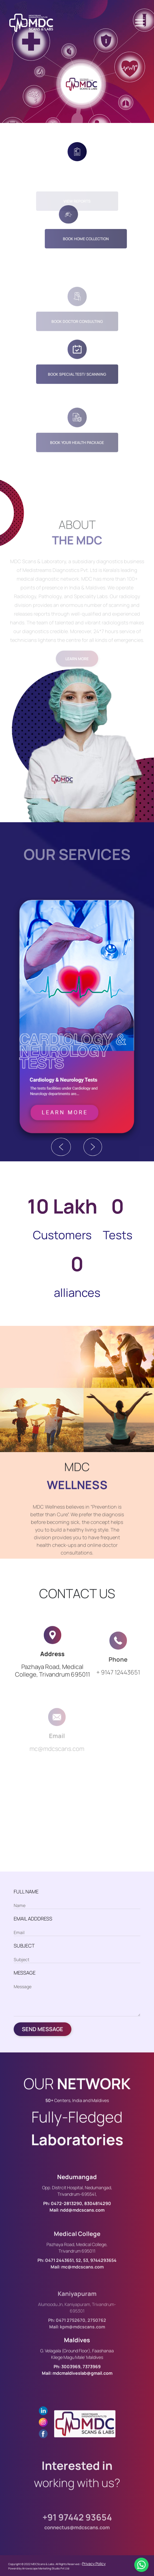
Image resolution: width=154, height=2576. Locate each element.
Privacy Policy (94, 2563)
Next (92, 1147)
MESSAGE (25, 1972)
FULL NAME (26, 1891)
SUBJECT (24, 1945)
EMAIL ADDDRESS (33, 1918)
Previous (61, 1147)
